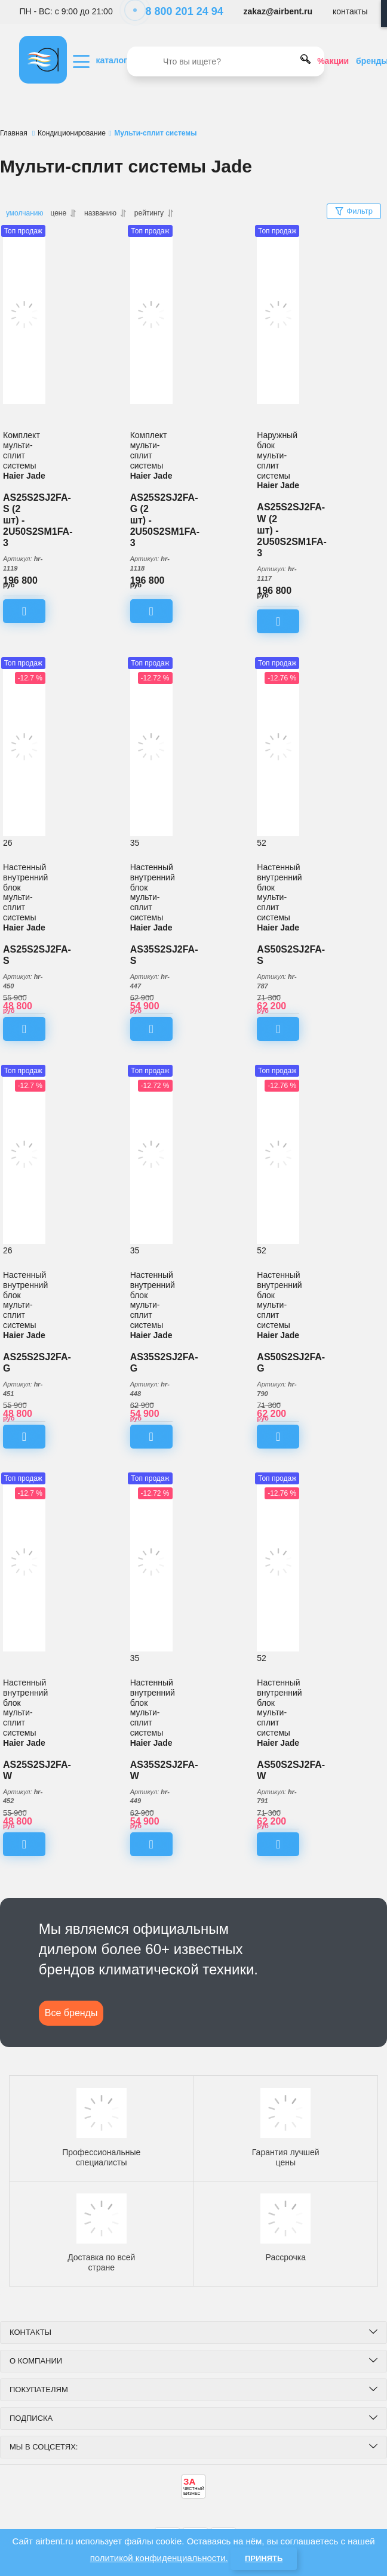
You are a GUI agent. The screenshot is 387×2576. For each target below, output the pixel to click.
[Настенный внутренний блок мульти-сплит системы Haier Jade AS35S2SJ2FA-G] (151, 1154)
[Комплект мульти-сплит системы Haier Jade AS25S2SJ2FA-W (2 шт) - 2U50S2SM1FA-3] (278, 314)
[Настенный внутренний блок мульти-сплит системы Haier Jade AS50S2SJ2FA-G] (278, 1154)
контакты (350, 11)
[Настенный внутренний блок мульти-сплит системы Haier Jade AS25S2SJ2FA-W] (24, 1561)
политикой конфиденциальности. (159, 2558)
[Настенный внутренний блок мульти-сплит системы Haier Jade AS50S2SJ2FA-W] (278, 1561)
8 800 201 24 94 (178, 11)
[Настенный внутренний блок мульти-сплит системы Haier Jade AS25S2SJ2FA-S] (24, 746)
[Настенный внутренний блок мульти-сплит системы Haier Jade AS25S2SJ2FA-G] (24, 1154)
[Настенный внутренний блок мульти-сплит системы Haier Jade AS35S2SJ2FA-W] (151, 1561)
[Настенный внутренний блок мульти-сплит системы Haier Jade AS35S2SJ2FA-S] (151, 746)
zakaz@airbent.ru (278, 11)
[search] (225, 61)
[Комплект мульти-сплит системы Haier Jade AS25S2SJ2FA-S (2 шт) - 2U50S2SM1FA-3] (24, 314)
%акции (333, 61)
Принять (263, 2558)
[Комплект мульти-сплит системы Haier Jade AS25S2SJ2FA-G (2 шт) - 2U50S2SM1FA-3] (151, 314)
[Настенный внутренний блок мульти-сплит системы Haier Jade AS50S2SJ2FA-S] (278, 746)
